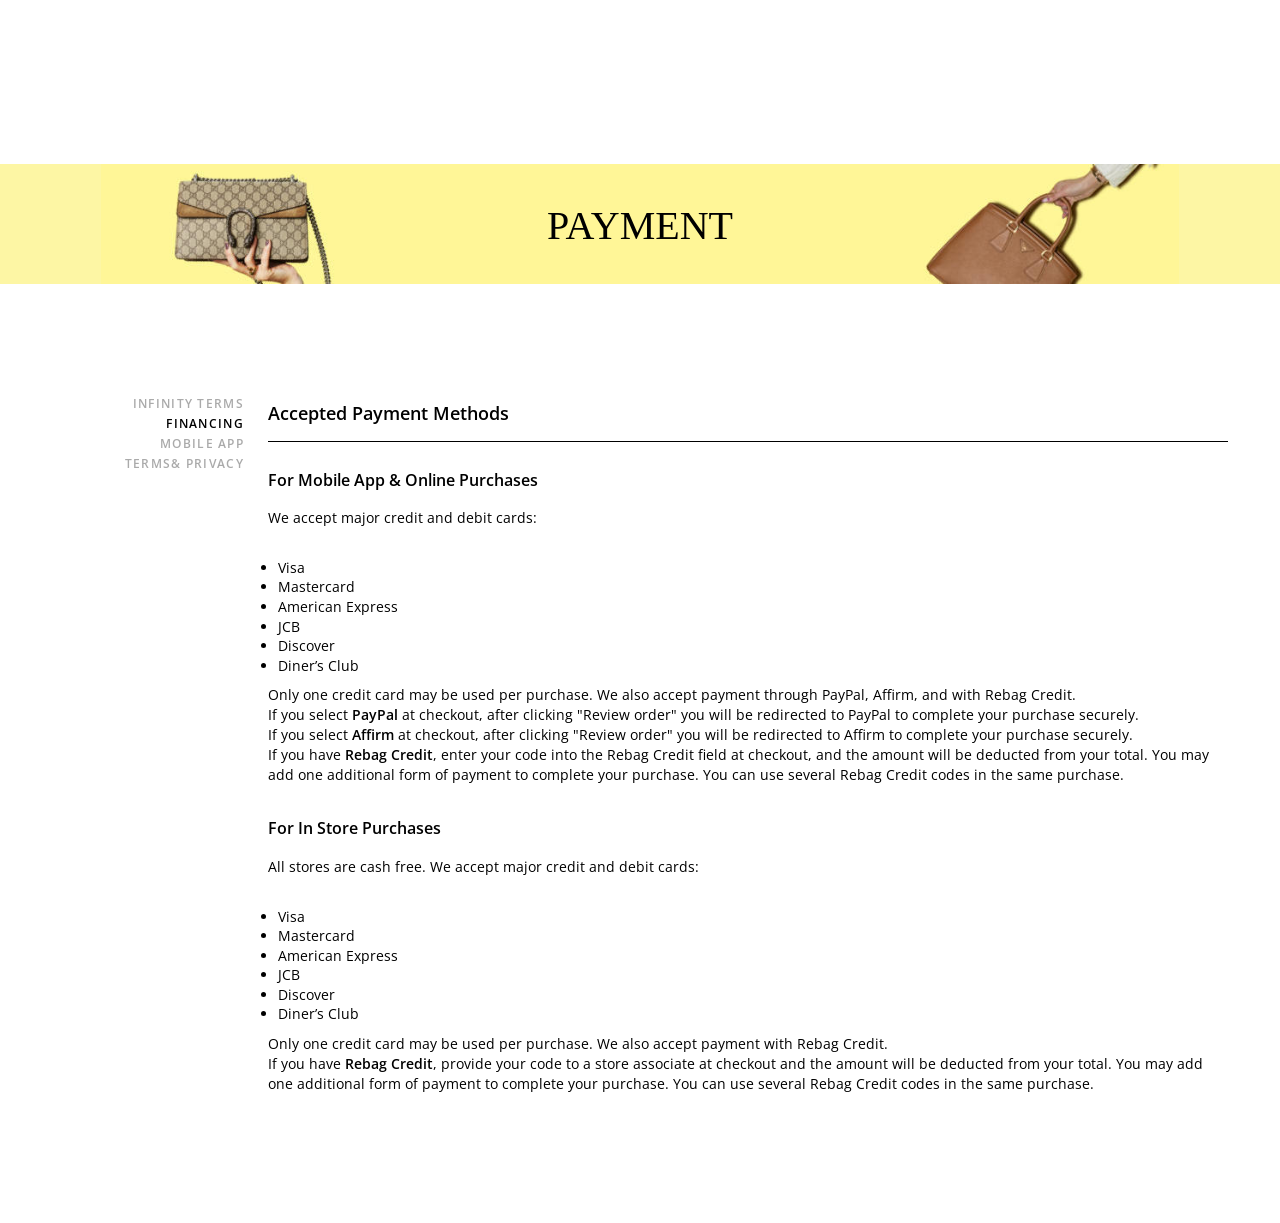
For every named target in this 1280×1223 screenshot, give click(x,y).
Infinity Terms (188, 403)
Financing (205, 423)
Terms (184, 463)
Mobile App (202, 443)
